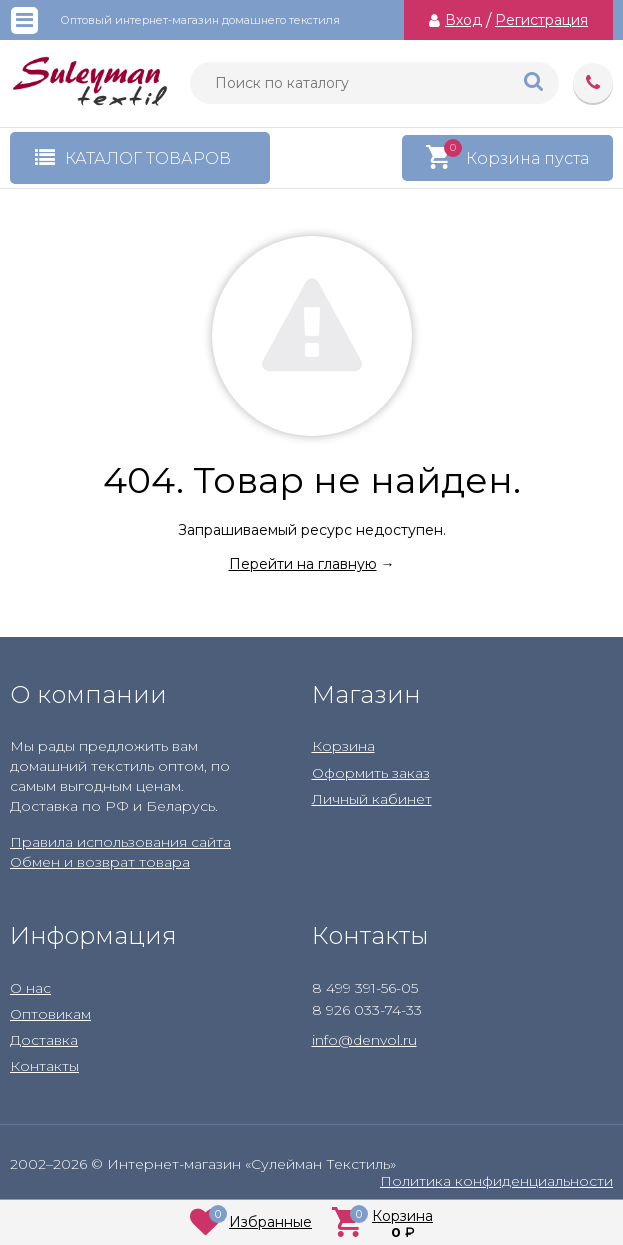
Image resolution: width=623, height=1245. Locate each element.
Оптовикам (50, 1014)
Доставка (44, 1040)
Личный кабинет (372, 799)
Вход (463, 20)
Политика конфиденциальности (496, 1181)
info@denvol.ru (364, 1040)
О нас (30, 988)
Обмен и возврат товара (100, 862)
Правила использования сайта (120, 842)
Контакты (44, 1066)
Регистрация (541, 20)
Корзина (343, 746)
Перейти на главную (303, 564)
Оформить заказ (371, 773)
